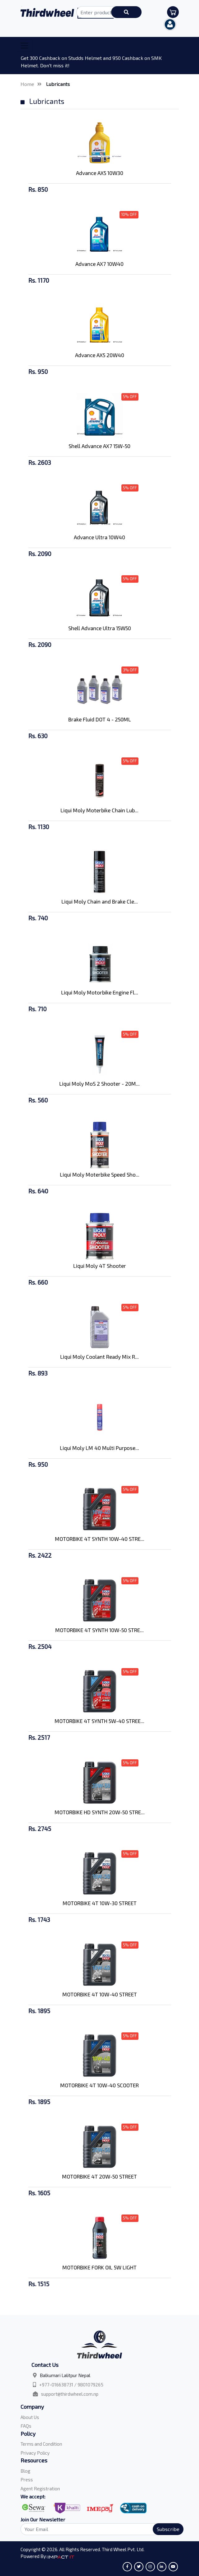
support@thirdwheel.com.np (69, 2394)
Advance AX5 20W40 (99, 355)
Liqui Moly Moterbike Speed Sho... (99, 1174)
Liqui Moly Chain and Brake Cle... (99, 901)
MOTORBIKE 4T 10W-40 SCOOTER (99, 2085)
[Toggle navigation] (24, 45)
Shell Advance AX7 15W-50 (99, 446)
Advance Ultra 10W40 (99, 537)
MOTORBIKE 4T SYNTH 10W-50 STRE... (99, 1630)
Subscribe (168, 2529)
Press (26, 2479)
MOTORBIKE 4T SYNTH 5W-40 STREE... (99, 1721)
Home (27, 84)
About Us (29, 2417)
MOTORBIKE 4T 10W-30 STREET (100, 1903)
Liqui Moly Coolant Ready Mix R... (99, 1356)
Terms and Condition (41, 2444)
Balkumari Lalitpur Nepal (65, 2375)
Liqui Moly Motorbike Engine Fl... (99, 992)
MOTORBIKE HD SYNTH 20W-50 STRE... (100, 1812)
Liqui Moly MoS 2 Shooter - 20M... (99, 1083)
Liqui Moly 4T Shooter (99, 1266)
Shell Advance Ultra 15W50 (99, 628)
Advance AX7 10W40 (99, 264)
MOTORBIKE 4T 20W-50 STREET (99, 2176)
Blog (25, 2471)
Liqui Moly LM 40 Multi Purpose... (99, 1448)
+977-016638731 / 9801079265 (71, 2384)
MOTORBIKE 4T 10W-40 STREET (99, 1994)
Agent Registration (40, 2488)
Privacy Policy (35, 2453)
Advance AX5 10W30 (99, 173)
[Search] (98, 2529)
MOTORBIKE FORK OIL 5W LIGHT (99, 2267)
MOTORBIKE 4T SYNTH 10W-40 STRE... (99, 1539)
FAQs (25, 2426)
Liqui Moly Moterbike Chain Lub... (99, 810)
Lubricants (58, 84)
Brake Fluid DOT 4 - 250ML (99, 719)
